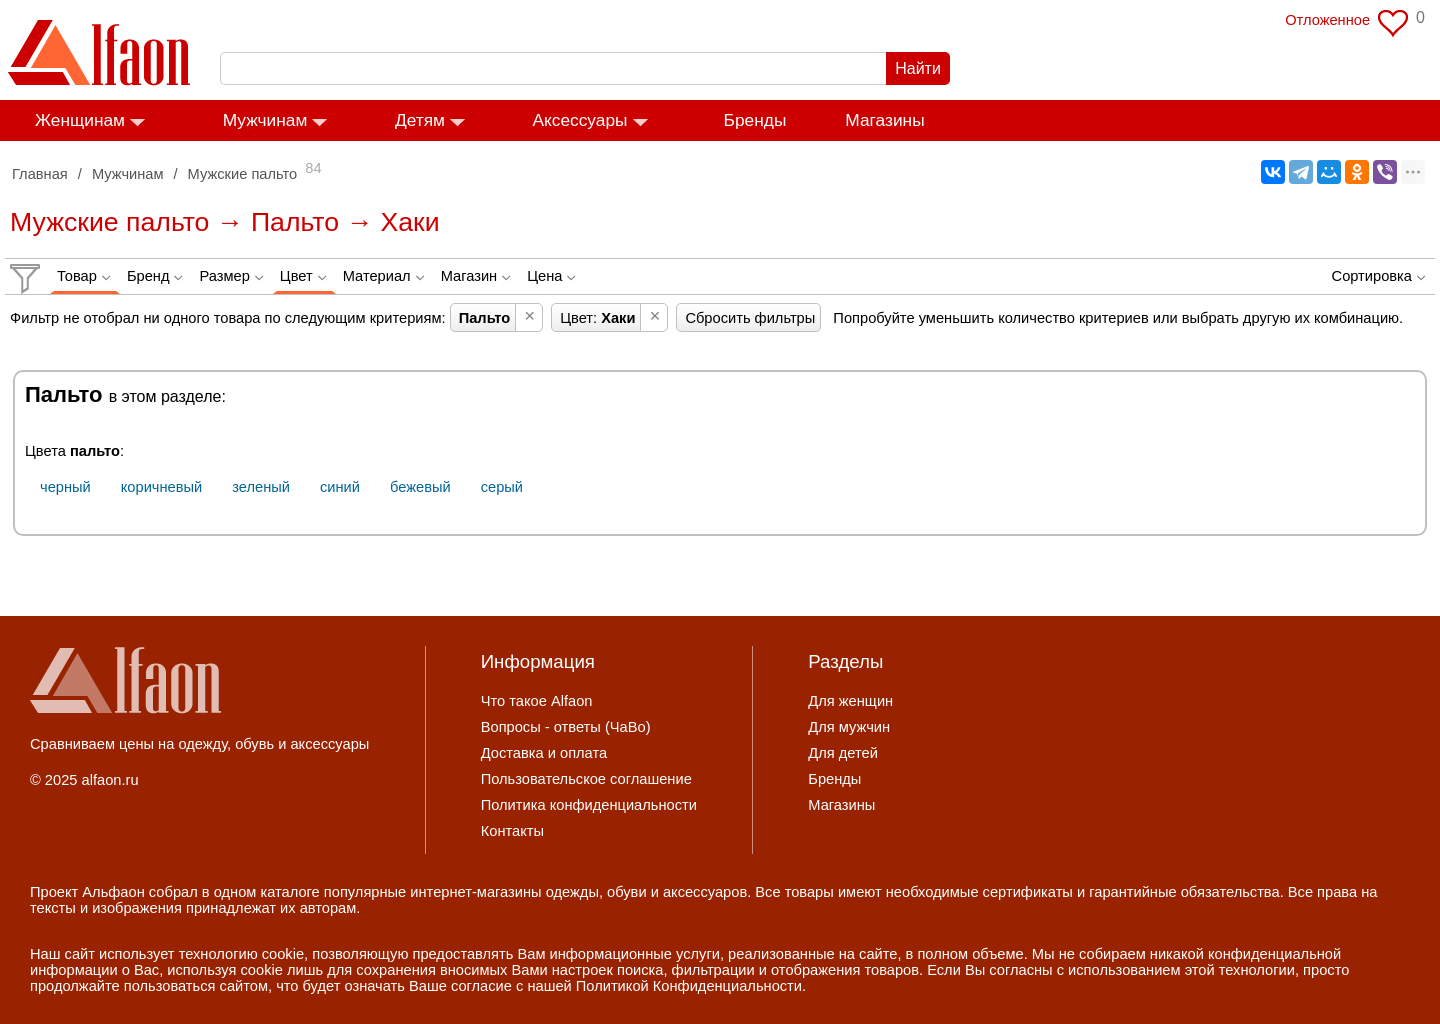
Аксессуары (579, 120)
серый (502, 487)
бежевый (420, 487)
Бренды (755, 120)
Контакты (512, 831)
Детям (420, 120)
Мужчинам (265, 120)
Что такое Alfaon (537, 701)
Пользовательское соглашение (586, 779)
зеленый (261, 487)
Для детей (843, 753)
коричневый (161, 487)
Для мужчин (849, 727)
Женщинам (80, 120)
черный (65, 487)
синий (340, 487)
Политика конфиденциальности (589, 805)
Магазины (884, 120)
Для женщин (850, 701)
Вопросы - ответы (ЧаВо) (566, 727)
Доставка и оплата (544, 753)
